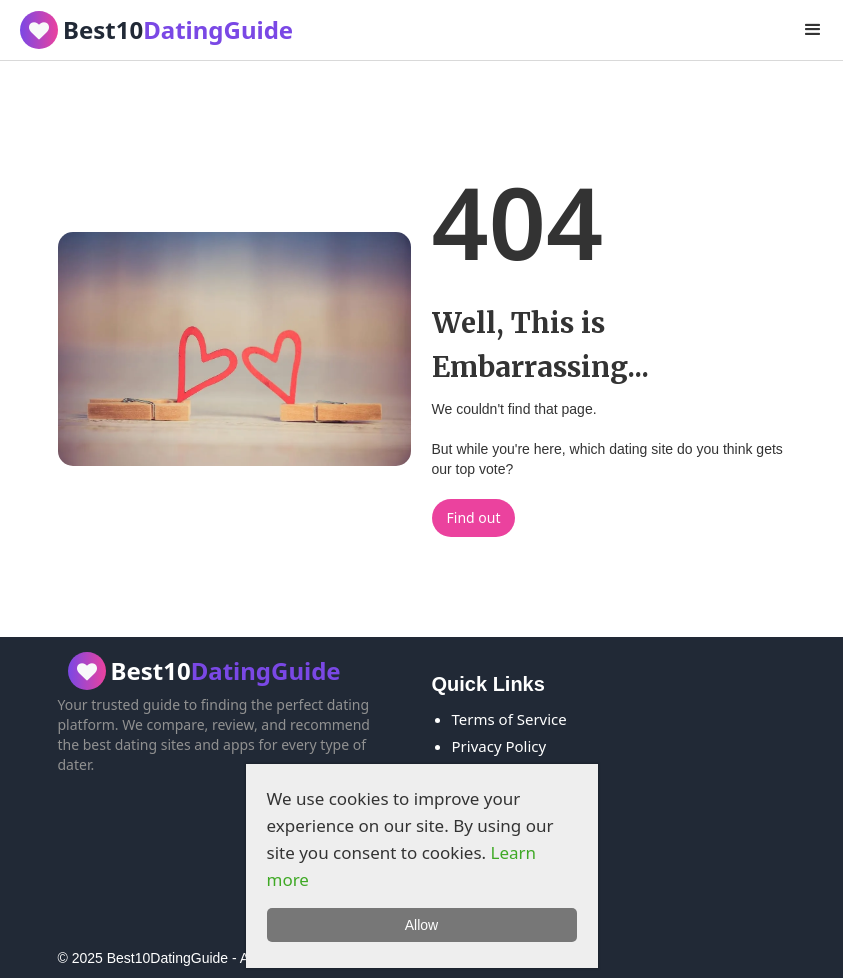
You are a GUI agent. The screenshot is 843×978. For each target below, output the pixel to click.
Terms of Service (509, 719)
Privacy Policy (499, 746)
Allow (421, 925)
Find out (474, 517)
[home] (151, 30)
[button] (813, 30)
